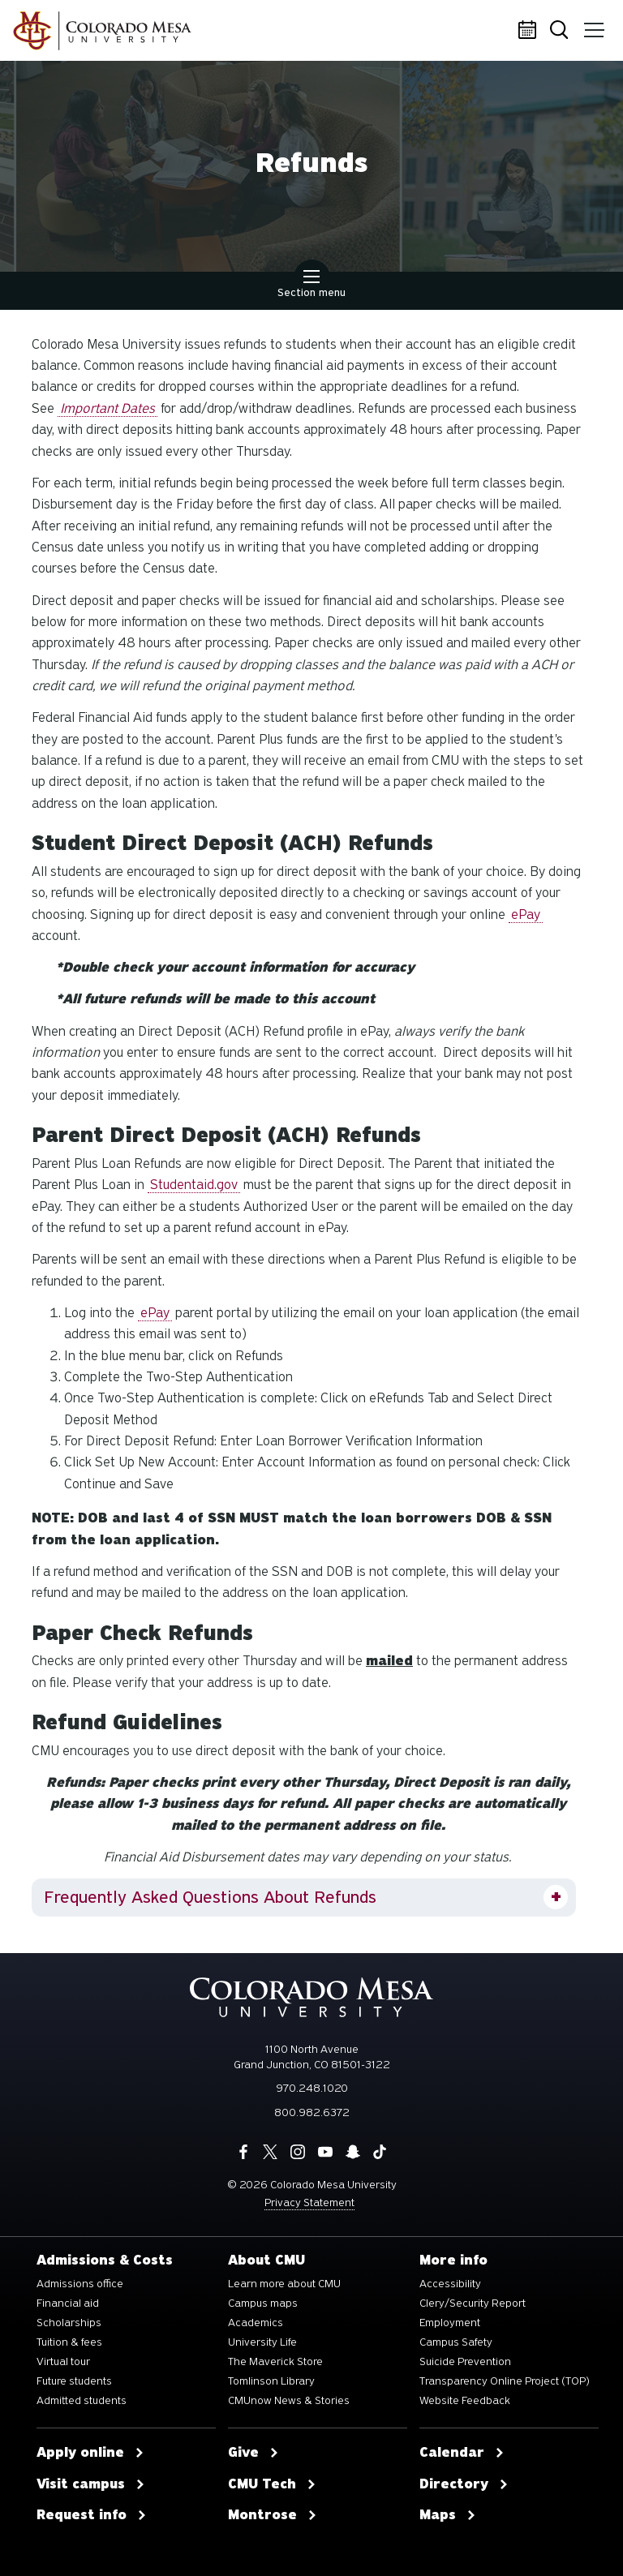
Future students (74, 2381)
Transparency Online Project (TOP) (504, 2381)
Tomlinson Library (271, 2381)
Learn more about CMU (284, 2284)
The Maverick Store (275, 2361)
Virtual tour (63, 2361)
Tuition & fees (69, 2342)
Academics (255, 2322)
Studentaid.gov (194, 1184)
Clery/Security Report (472, 2303)
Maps (447, 2515)
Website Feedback (464, 2400)
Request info (92, 2515)
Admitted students (82, 2400)
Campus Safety (455, 2342)
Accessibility (450, 2284)
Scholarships (69, 2322)
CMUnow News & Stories (289, 2400)
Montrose (272, 2515)
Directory (464, 2484)
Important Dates (107, 408)
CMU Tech (272, 2484)
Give (253, 2452)
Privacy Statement (309, 2202)
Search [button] (562, 31)
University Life (262, 2342)
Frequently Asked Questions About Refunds (210, 1897)
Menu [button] (592, 24)
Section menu (311, 285)
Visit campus (91, 2484)
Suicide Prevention (465, 2361)
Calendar (529, 31)
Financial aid (68, 2303)
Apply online (90, 2452)
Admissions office (80, 2284)
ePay (525, 914)
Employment (449, 2322)
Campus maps (263, 2303)
